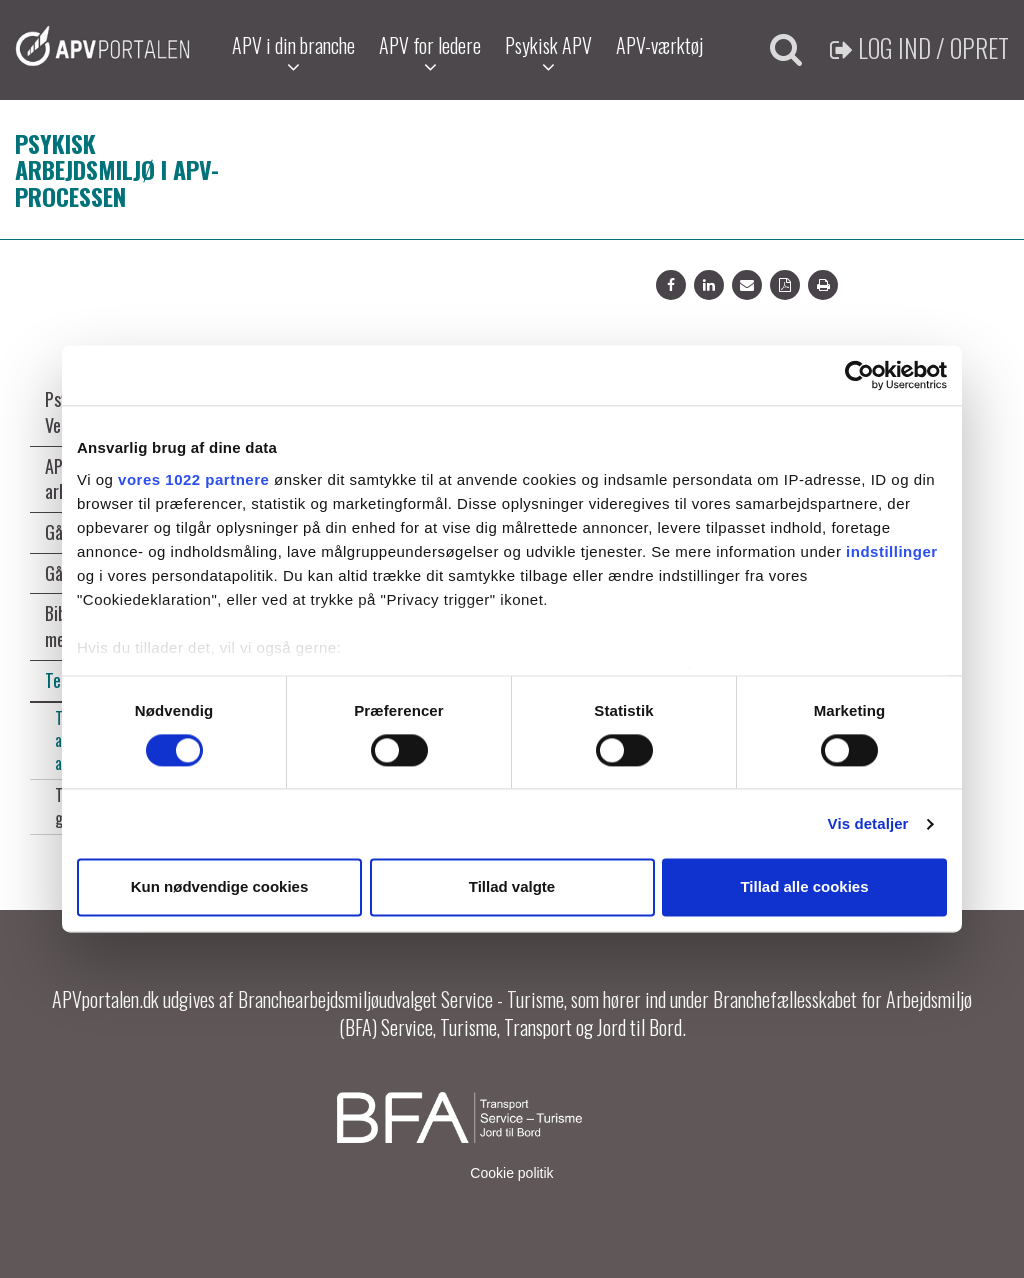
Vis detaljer (868, 823)
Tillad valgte (512, 887)
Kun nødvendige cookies (220, 887)
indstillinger (892, 551)
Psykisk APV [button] (548, 53)
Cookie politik (511, 1173)
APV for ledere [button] (430, 53)
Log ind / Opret (919, 47)
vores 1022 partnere (193, 479)
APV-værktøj (659, 45)
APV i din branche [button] (293, 53)
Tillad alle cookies (804, 887)
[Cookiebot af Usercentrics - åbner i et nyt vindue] (859, 375)
